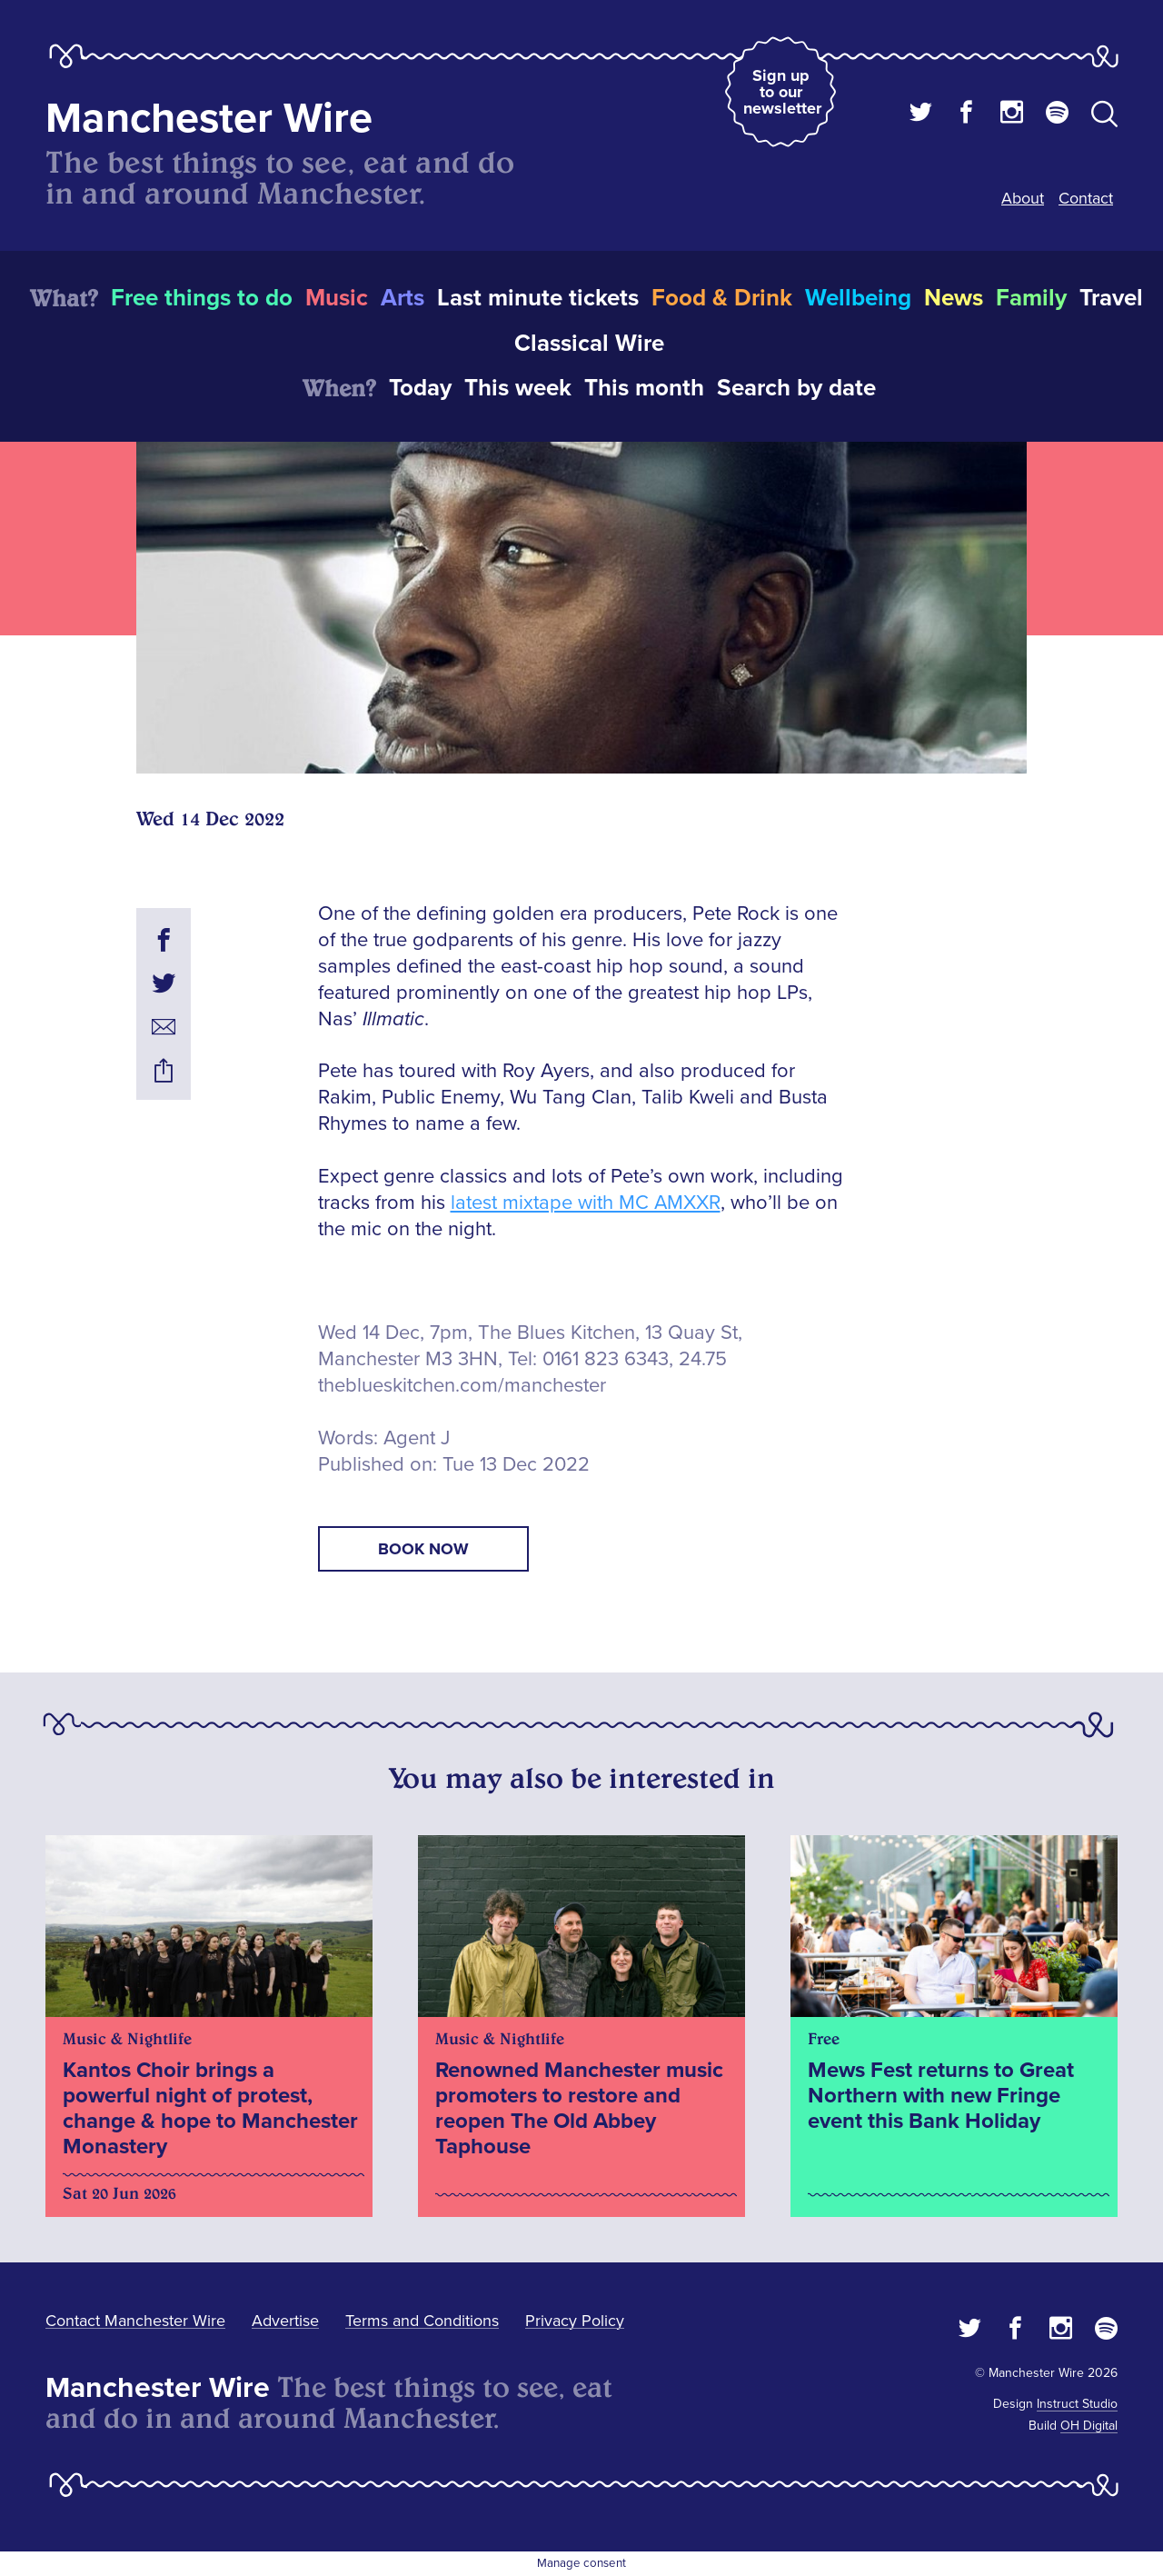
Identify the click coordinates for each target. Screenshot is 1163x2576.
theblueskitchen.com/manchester (462, 1385)
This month (644, 388)
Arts (402, 298)
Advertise (285, 2321)
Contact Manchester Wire (135, 2321)
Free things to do (202, 298)
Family (1031, 298)
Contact (1086, 198)
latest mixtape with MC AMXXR (586, 1203)
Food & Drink (721, 298)
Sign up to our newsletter (782, 91)
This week (518, 388)
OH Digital (1089, 2425)
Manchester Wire (209, 119)
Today (420, 388)
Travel (1111, 298)
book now (423, 1549)
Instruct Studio (1077, 2403)
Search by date (796, 388)
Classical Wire (589, 343)
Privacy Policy (574, 2321)
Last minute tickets (538, 298)
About (1022, 198)
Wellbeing (858, 298)
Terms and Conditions (422, 2321)
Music (336, 298)
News (953, 298)
